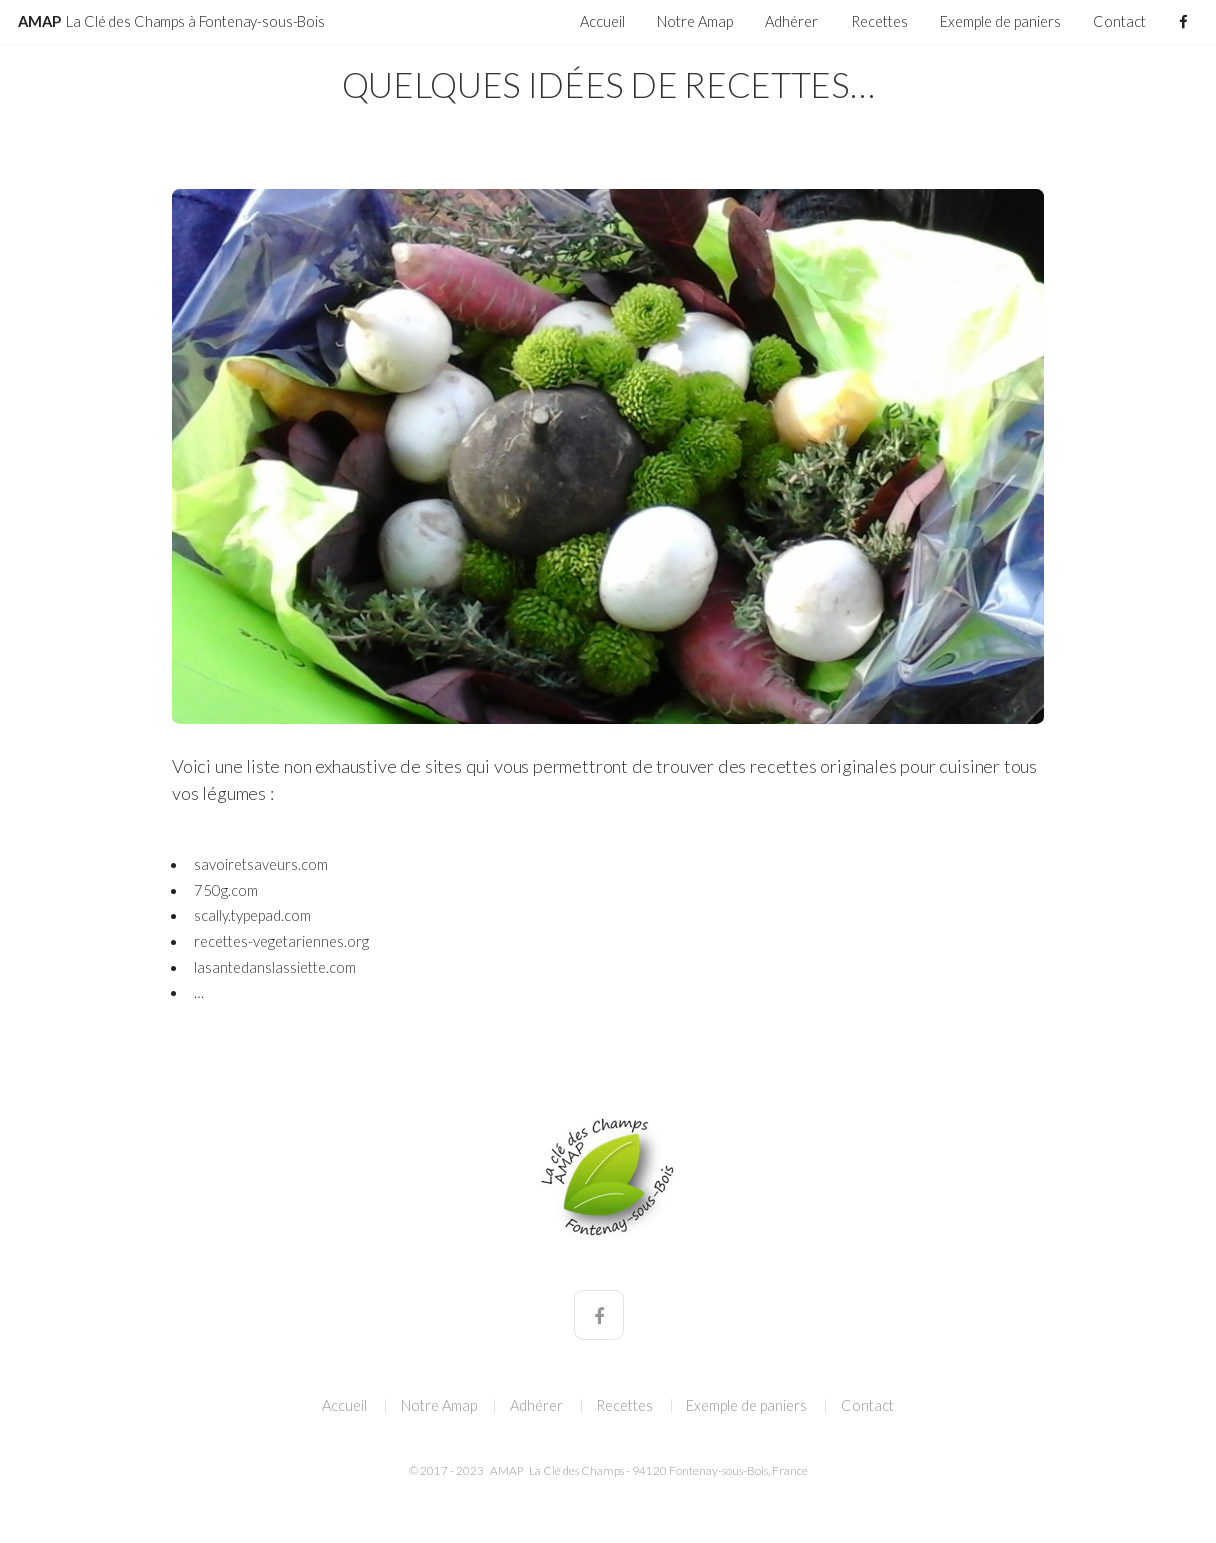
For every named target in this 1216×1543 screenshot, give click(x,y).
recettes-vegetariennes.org (281, 941)
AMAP (171, 21)
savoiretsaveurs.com (261, 864)
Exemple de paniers (1000, 21)
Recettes (879, 21)
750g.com (226, 890)
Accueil (602, 21)
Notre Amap (695, 21)
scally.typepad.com (252, 915)
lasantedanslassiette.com (275, 967)
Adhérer (791, 21)
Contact (1119, 21)
